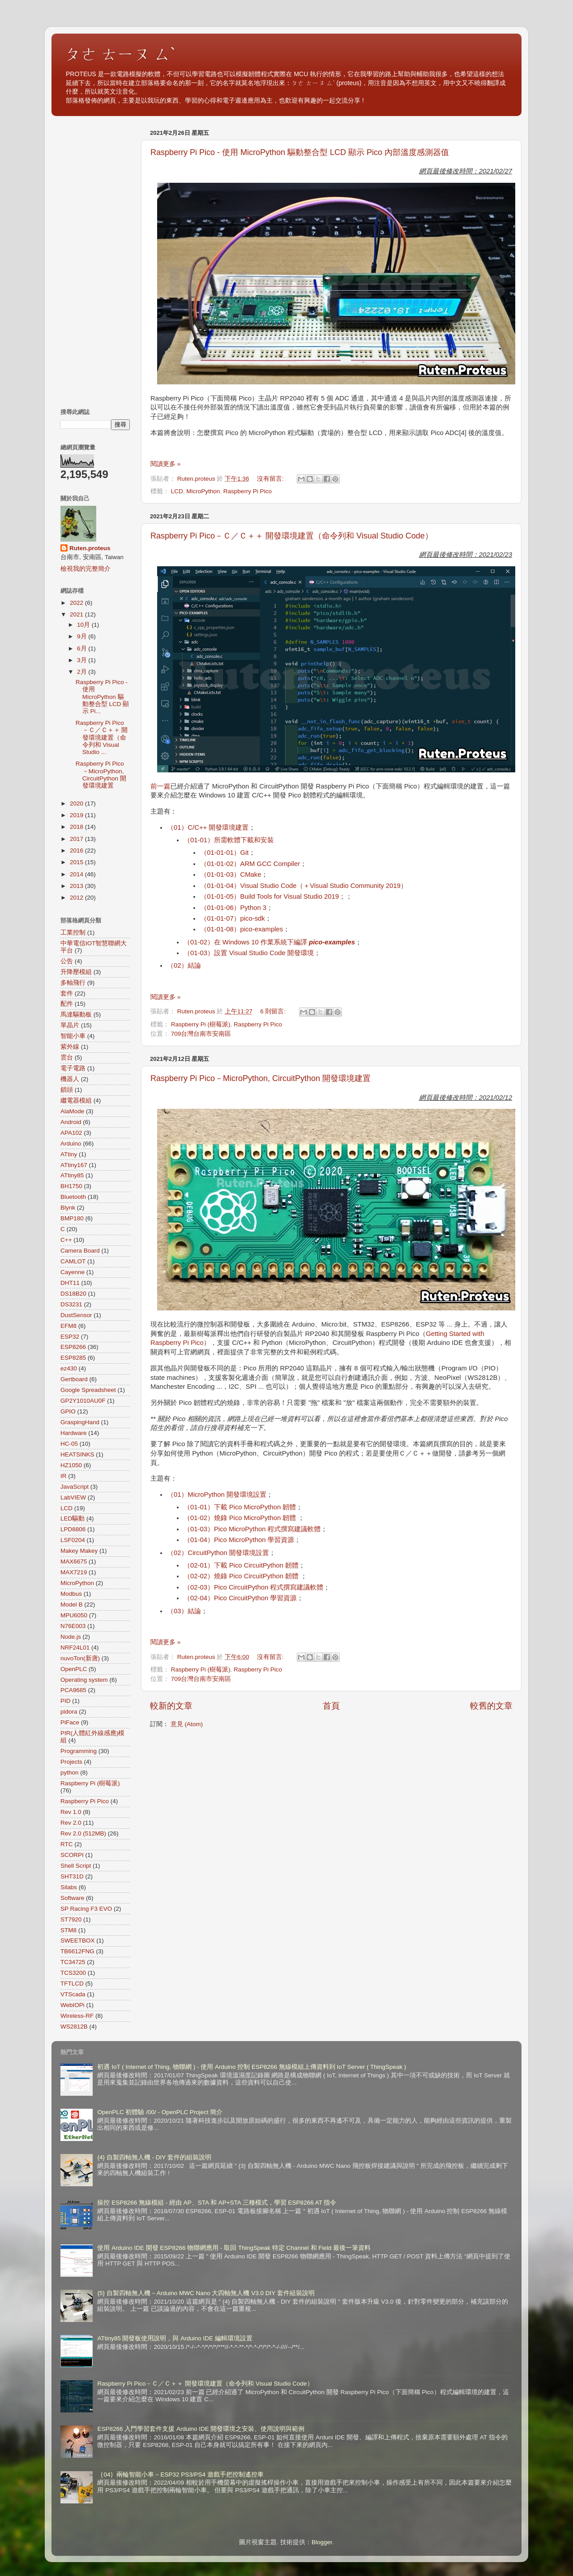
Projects (71, 1761)
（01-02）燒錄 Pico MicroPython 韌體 (241, 1517)
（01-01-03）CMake (230, 874)
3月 (82, 660)
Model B (71, 1604)
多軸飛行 (73, 982)
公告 (66, 961)
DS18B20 (73, 1293)
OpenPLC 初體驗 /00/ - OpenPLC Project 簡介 (159, 2112)
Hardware (73, 1433)
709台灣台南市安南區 (201, 1033)
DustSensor (76, 1315)
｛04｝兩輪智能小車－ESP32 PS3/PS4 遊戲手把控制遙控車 (180, 2474)
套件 (66, 993)
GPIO (68, 1411)
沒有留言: (271, 478)
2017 (77, 839)
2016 (77, 850)
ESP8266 (73, 1347)
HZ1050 (71, 1465)
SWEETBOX (77, 1940)
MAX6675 (73, 1561)
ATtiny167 (73, 1165)
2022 (77, 602)
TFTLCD (72, 1983)
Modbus (71, 1593)
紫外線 (69, 1046)
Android (70, 1122)
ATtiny (68, 1154)
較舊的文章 (491, 1705)
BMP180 (72, 1218)
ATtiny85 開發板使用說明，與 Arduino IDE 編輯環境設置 (174, 2338)
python (69, 1772)
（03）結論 (184, 1611)
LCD (177, 491)
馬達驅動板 (76, 1014)
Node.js (70, 1636)
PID (65, 1700)
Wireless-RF (77, 2015)
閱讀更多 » (165, 464)
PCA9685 (73, 1690)
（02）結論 (184, 965)
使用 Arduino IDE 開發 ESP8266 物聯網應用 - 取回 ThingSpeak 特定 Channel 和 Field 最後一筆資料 (234, 2247)
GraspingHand (79, 1422)
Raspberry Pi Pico (247, 491)
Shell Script (75, 1865)
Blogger (322, 2542)
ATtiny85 (72, 1175)
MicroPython (203, 491)
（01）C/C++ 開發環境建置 (207, 827)
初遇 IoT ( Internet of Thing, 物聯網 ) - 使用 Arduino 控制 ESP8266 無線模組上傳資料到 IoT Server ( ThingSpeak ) (251, 2066)
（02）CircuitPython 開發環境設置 (218, 1552)
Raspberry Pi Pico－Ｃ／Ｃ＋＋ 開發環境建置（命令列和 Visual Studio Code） (291, 535)
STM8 (68, 1930)
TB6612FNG (77, 1951)
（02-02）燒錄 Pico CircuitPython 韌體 (242, 1576)
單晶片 (69, 1025)
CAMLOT (73, 1261)
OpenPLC (73, 1669)
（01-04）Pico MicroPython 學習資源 (239, 1539)
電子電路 (73, 1068)
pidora (68, 1711)
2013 (77, 886)
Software (72, 1898)
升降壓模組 (76, 972)
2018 (77, 826)
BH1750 (71, 1186)
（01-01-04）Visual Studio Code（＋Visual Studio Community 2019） (303, 885)
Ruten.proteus (90, 548)
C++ (66, 1239)
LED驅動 (72, 1518)
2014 (77, 874)
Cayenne (72, 1272)
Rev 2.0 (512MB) (83, 1833)
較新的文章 (171, 1705)
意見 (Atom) (187, 1724)
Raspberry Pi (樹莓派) (201, 1024)
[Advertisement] (95, 260)
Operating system (84, 1679)
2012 (77, 897)
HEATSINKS (77, 1454)
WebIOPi (72, 2005)
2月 (82, 671)
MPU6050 (73, 1615)
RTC (66, 1844)
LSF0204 (72, 1540)
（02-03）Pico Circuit (216, 1587)
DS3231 (71, 1304)
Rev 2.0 (70, 1822)
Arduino (70, 1143)
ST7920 (70, 1919)
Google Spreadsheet (88, 1390)
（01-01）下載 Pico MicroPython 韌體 (240, 1507)
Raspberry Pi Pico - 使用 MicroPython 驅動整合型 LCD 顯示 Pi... (102, 697)
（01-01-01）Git (224, 852)
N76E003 (73, 1626)
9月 (82, 636)
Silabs (68, 1887)
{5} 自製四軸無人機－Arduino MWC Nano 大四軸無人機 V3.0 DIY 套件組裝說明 (205, 2293)
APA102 (71, 1132)
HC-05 (69, 1443)
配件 (66, 1003)
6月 (82, 648)
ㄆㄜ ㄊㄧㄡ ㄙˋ (120, 54)
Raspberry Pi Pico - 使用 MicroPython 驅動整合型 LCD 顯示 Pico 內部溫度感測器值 (299, 152)
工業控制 (73, 932)
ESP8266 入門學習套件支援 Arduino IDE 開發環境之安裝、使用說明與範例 (200, 2428)
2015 (77, 862)
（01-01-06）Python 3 (233, 907)
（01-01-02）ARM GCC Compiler (250, 863)
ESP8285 (73, 1357)
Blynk (67, 1207)
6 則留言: (273, 1011)
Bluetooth (73, 1196)
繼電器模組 (76, 1100)
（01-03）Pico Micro (214, 1529)
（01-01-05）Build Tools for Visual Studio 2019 (269, 896)
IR (63, 1476)
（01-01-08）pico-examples (241, 929)
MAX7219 (73, 1572)
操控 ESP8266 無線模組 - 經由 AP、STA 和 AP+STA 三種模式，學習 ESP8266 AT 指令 (216, 2202)
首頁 (331, 1705)
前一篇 (160, 786)
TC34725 (73, 1962)
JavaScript (74, 1486)
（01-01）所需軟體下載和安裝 (229, 840)
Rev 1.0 (70, 1812)
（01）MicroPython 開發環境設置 (216, 1494)
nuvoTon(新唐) (80, 1658)
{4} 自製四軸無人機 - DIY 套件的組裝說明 (154, 2157)
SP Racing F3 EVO (86, 1908)
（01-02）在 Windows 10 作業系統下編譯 (269, 942)
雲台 (66, 1057)
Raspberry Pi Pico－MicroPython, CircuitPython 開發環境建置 (260, 1078)
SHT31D (72, 1876)
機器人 (69, 1079)
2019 (77, 815)
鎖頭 (66, 1089)
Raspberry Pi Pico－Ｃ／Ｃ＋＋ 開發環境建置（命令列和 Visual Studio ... (102, 737)
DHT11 (70, 1282)
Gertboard (74, 1379)
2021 (77, 614)
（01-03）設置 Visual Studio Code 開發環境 (249, 952)
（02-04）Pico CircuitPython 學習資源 (240, 1598)
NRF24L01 (75, 1647)
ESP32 (69, 1336)
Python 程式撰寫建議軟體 (283, 1529)
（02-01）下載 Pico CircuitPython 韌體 (241, 1565)
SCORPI (72, 1855)
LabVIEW (73, 1497)
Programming (78, 1751)
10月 (84, 624)
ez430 (68, 1368)
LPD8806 (73, 1529)
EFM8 (68, 1325)
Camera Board (80, 1250)
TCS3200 (73, 1972)
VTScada (73, 1994)
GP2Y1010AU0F (83, 1400)
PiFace (69, 1722)
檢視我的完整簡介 (85, 568)
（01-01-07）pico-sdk (232, 918)
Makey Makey (79, 1550)
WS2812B (74, 2026)
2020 (77, 803)
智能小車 (73, 1036)
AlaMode (72, 1111)
